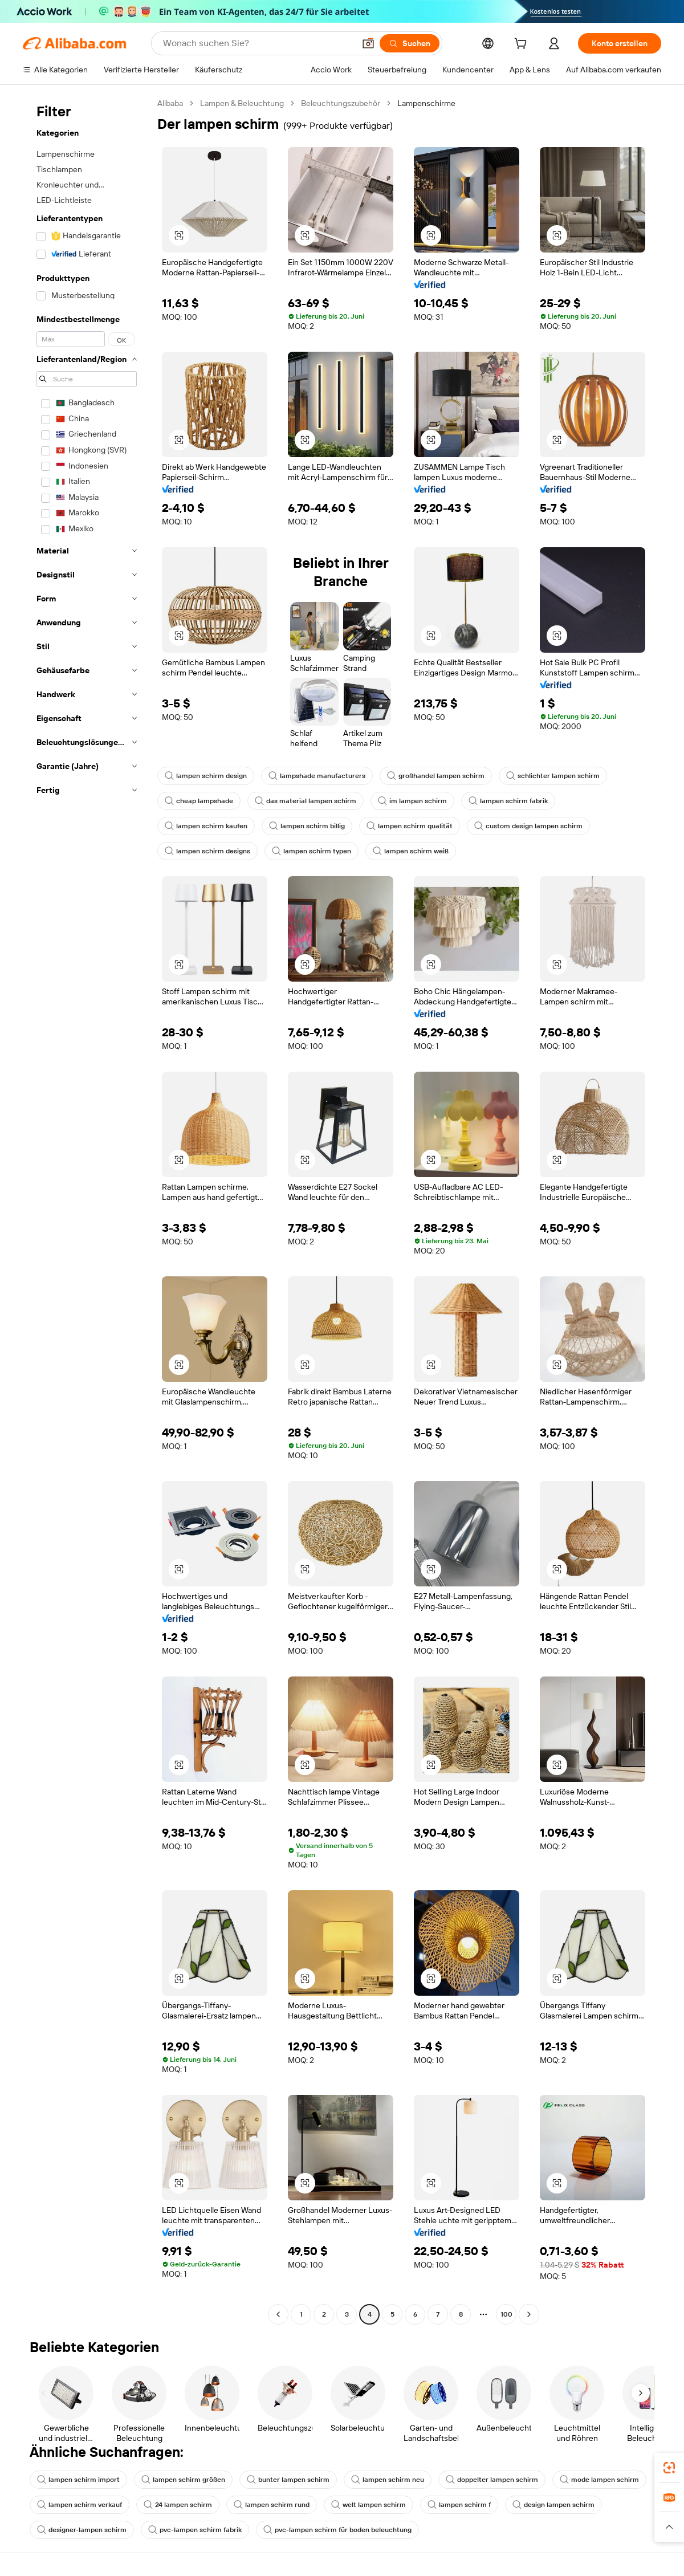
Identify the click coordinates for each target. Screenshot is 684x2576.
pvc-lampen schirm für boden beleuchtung (337, 2529)
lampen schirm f (459, 2504)
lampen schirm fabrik (508, 800)
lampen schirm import (78, 2479)
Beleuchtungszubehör (340, 103)
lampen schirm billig (307, 826)
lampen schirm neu (387, 2479)
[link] (669, 2468)
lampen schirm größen (183, 2479)
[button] (368, 43)
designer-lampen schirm (82, 2529)
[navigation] (87, 1210)
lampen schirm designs (207, 851)
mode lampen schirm (599, 2479)
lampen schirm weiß (411, 851)
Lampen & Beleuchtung (242, 103)
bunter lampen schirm (288, 2479)
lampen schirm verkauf (79, 2504)
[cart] (522, 45)
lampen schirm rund (272, 2504)
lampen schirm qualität (410, 826)
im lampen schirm (412, 800)
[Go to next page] (529, 2314)
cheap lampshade (199, 800)
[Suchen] (409, 43)
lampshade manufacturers (316, 775)
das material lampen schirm (305, 800)
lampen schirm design (206, 775)
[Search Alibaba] (257, 43)
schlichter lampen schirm (553, 775)
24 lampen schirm (178, 2504)
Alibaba (170, 103)
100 (506, 2314)
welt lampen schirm (368, 2504)
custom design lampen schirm (528, 826)
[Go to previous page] (278, 2314)
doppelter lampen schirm (492, 2479)
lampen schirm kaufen (206, 826)
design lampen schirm (553, 2504)
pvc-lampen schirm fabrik (195, 2529)
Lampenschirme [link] (426, 103)
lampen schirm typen (311, 851)
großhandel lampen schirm (435, 775)
